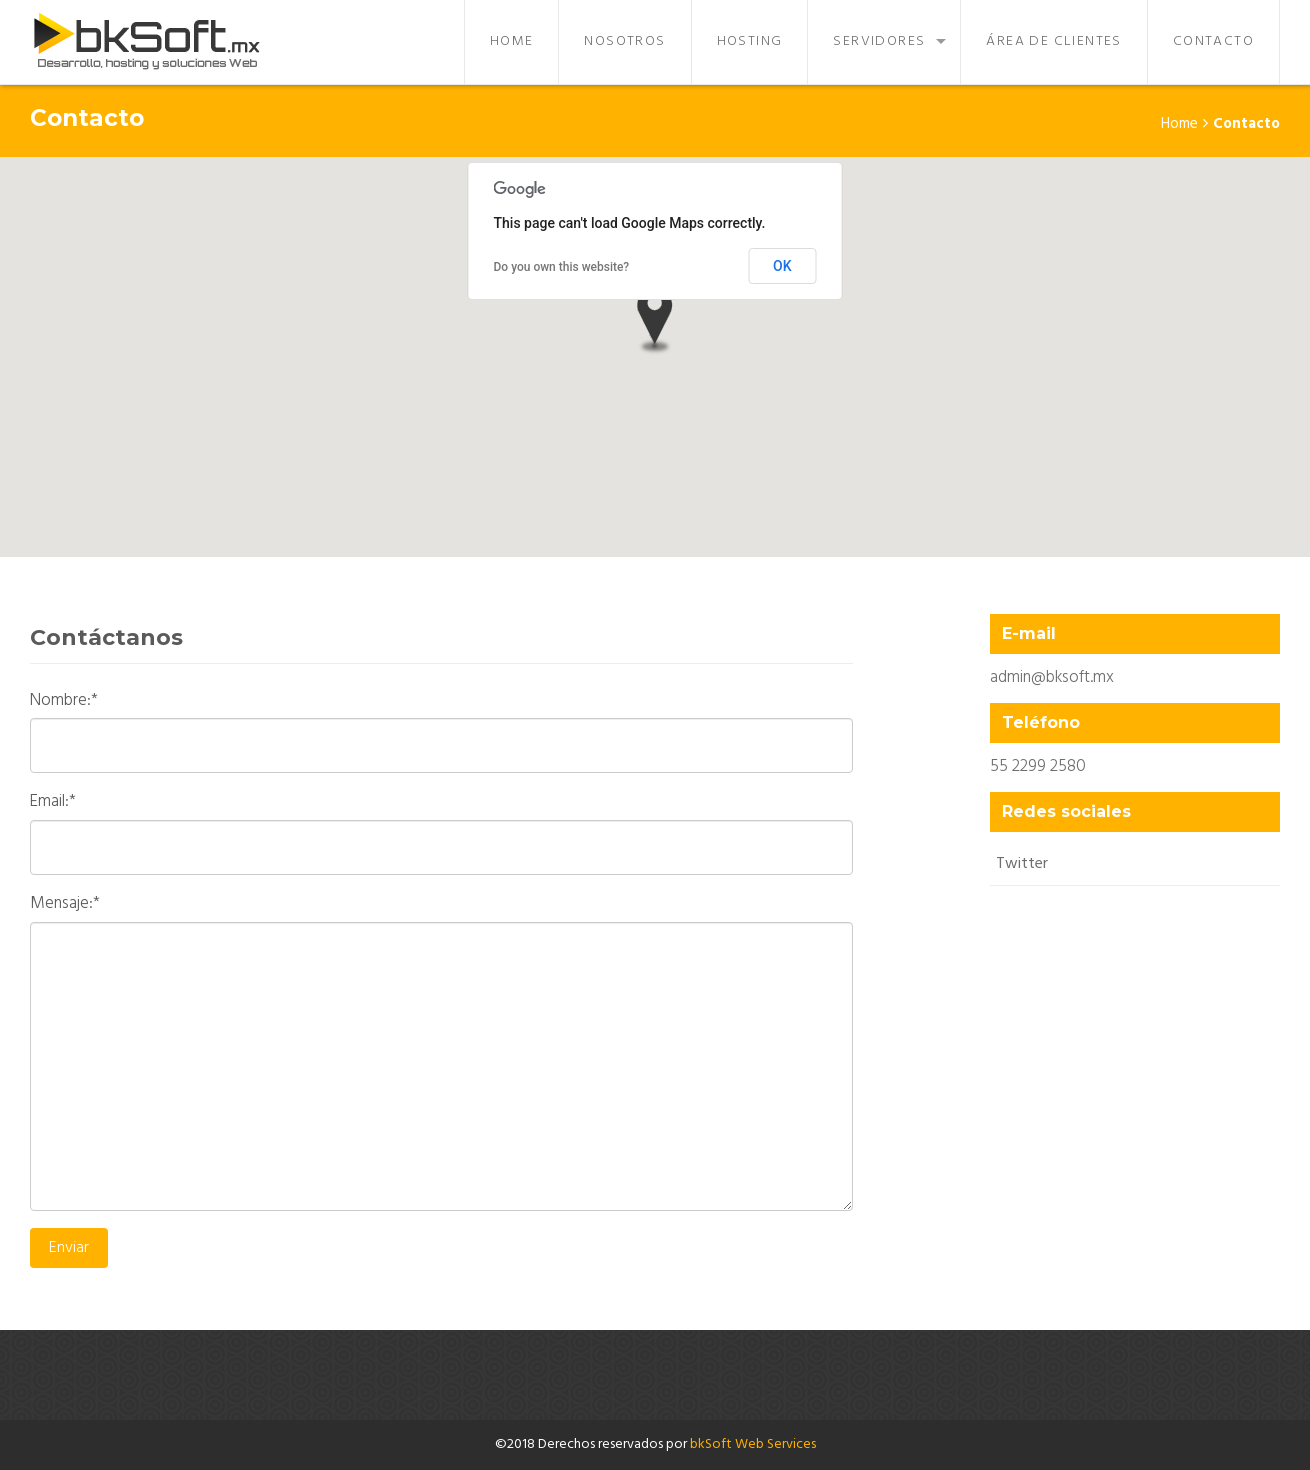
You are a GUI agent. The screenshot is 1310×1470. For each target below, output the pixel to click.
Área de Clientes (1053, 41)
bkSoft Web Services (753, 1444)
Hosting (750, 41)
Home (512, 41)
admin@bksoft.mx (1052, 677)
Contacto (1213, 41)
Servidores (879, 41)
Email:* (53, 802)
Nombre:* (64, 701)
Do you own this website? (562, 267)
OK (782, 266)
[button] (655, 322)
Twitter (1022, 864)
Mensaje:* (65, 904)
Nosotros (624, 41)
